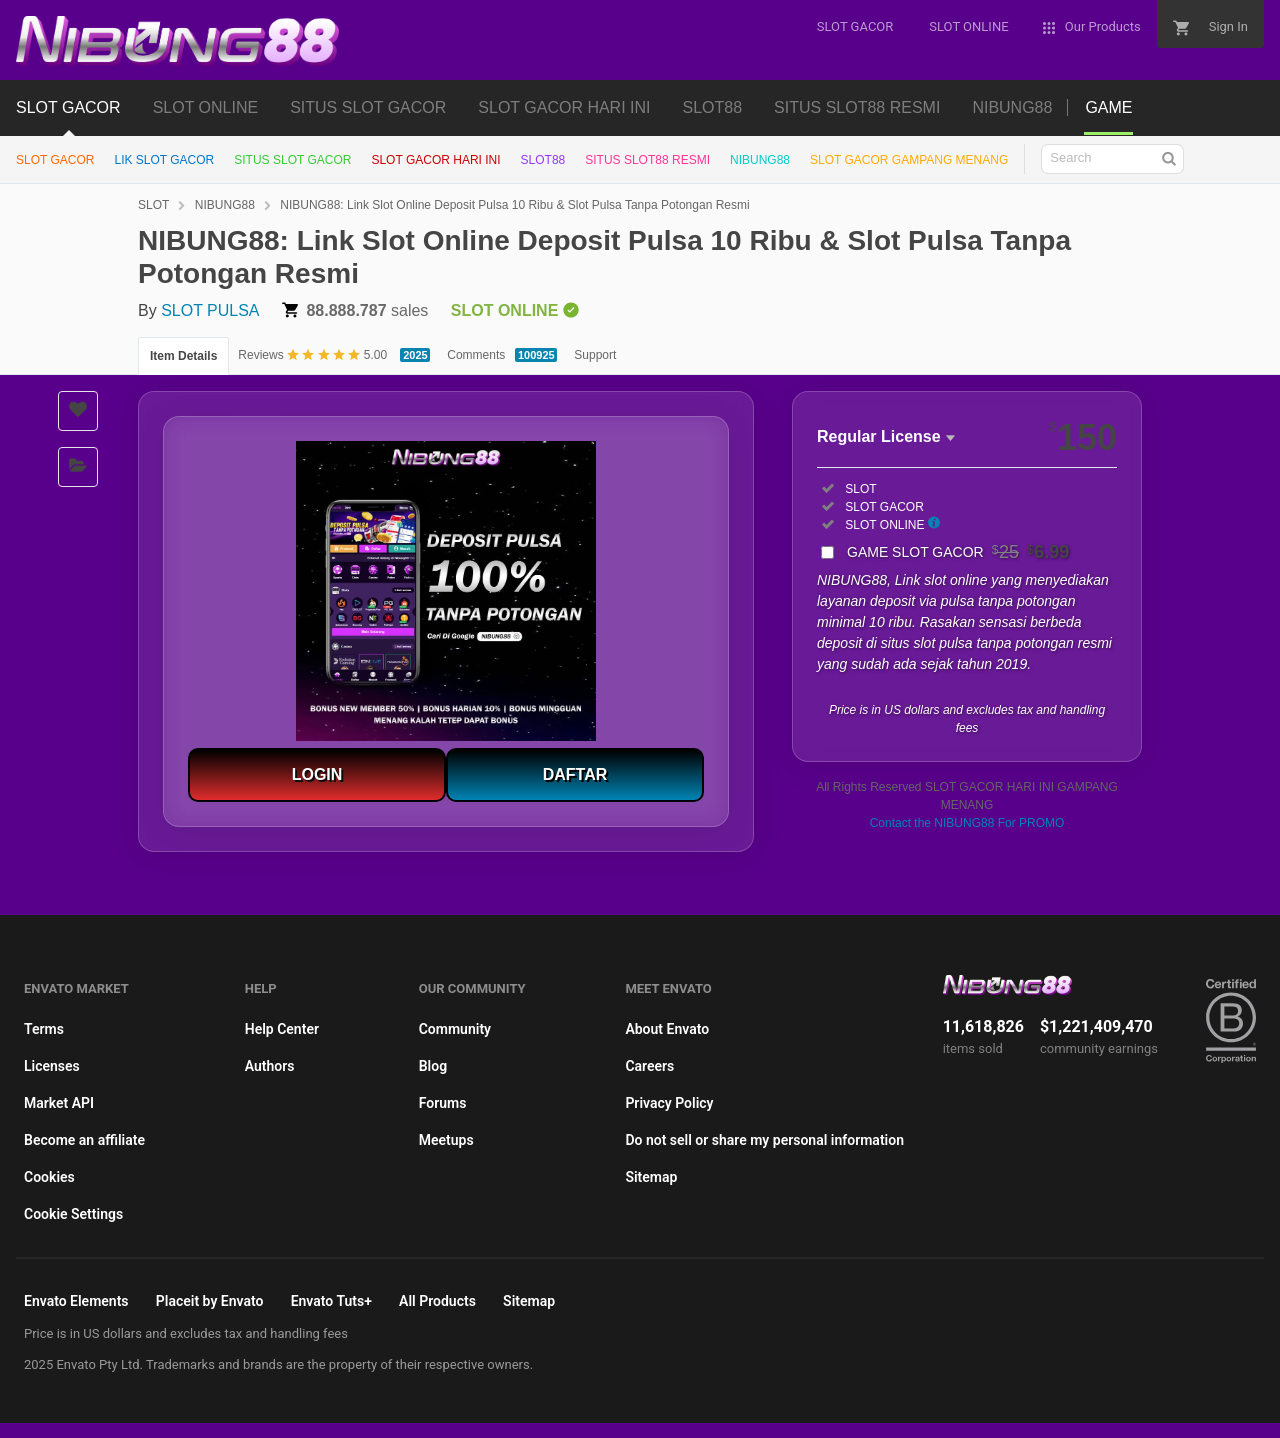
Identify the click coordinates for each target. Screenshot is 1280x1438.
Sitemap (651, 1177)
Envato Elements (76, 1301)
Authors (270, 1066)
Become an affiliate (84, 1140)
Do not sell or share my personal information (764, 1140)
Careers (649, 1066)
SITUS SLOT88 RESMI (857, 107)
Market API (59, 1103)
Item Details (183, 356)
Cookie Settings (73, 1214)
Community (455, 1029)
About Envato (667, 1029)
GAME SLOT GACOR (958, 552)
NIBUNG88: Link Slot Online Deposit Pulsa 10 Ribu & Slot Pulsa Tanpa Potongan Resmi (514, 205)
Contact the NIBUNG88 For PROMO (967, 823)
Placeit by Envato (210, 1301)
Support (595, 355)
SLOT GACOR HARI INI (564, 107)
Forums (443, 1103)
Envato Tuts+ (331, 1301)
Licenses (52, 1066)
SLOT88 (713, 107)
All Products (437, 1301)
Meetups (446, 1140)
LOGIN (317, 774)
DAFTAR (575, 774)
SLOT (153, 205)
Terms (44, 1029)
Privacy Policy (669, 1103)
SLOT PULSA (210, 310)
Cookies (49, 1177)
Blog (433, 1066)
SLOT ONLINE (206, 107)
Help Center (282, 1029)
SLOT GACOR (68, 107)
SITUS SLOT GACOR (368, 107)
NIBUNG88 (1012, 107)
